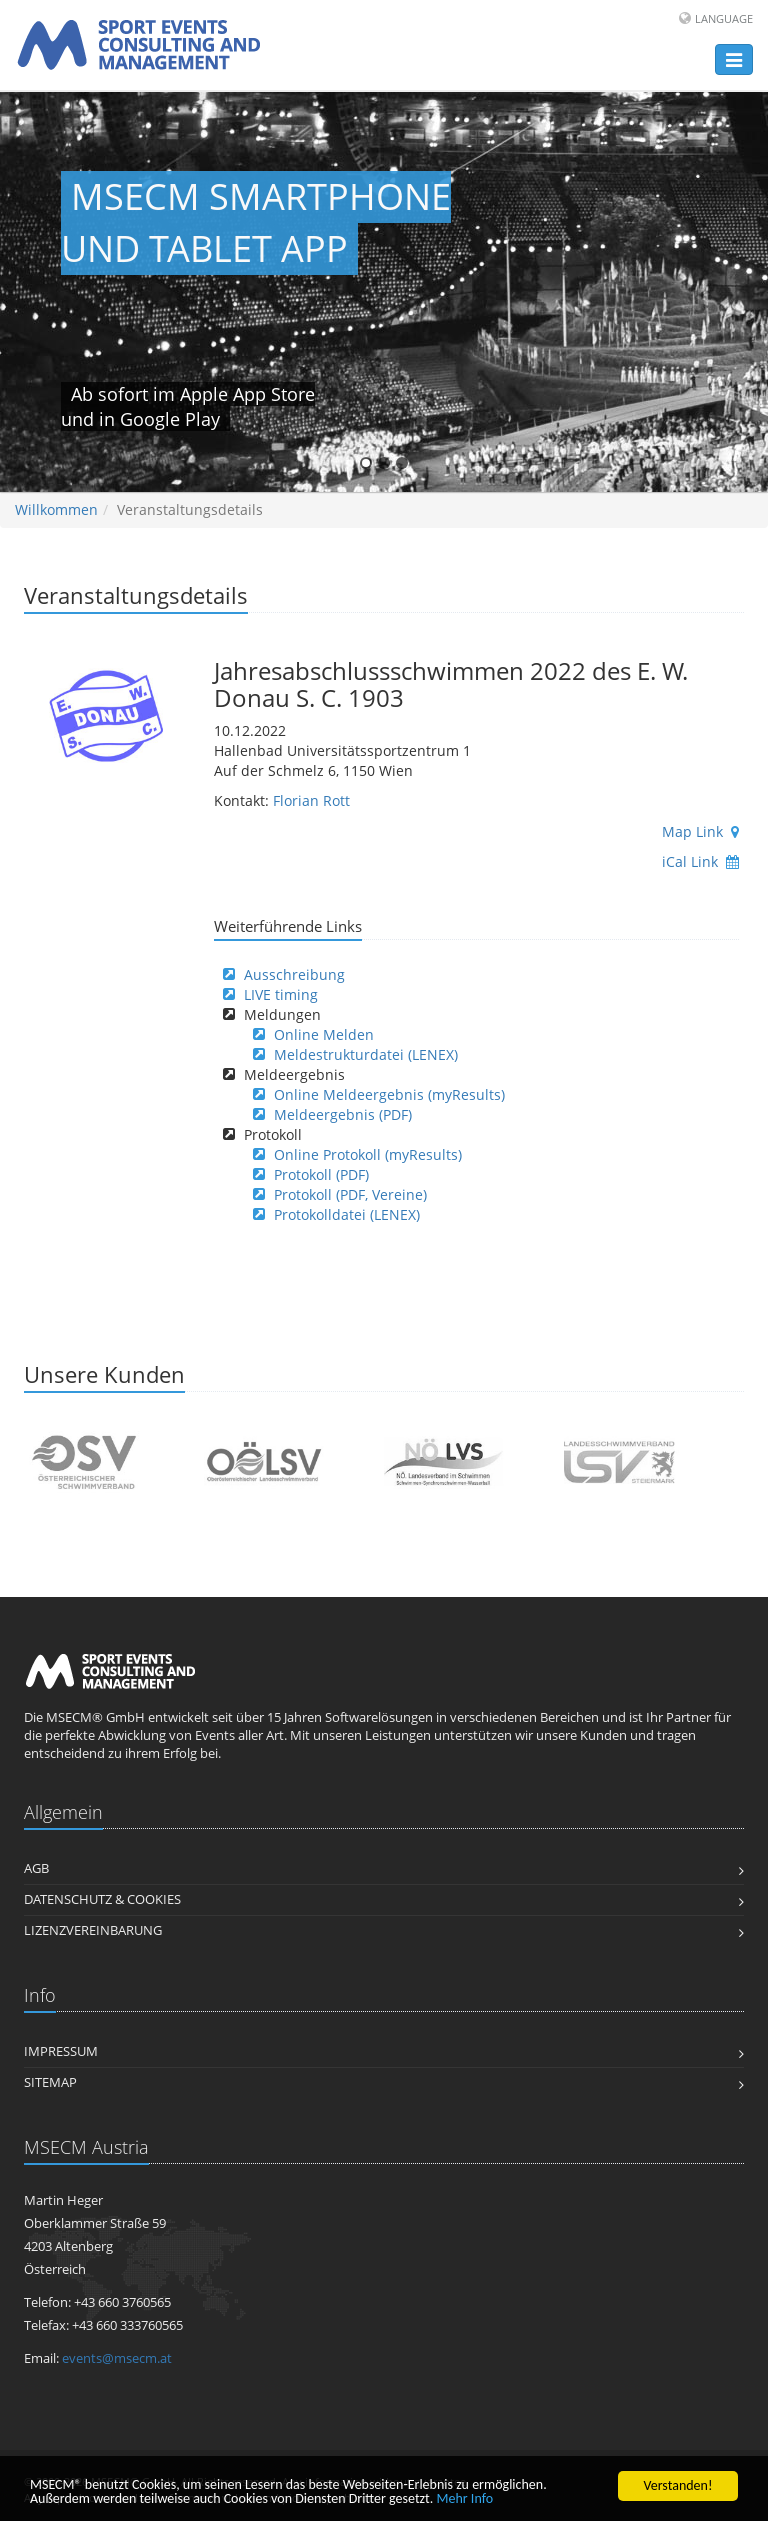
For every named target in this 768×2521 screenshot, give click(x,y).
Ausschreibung (294, 974)
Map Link (700, 831)
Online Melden (324, 1034)
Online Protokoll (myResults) (368, 1154)
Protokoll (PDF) (321, 1174)
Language (724, 18)
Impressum (61, 2051)
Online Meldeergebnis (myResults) (389, 1094)
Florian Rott (311, 800)
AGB (36, 1868)
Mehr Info (465, 2500)
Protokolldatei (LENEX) (347, 1214)
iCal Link (700, 861)
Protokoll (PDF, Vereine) (350, 1194)
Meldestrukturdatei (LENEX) (366, 1054)
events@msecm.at (117, 2358)
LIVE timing (281, 994)
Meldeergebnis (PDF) (343, 1114)
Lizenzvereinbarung (93, 1930)
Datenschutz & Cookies (102, 1899)
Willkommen (56, 509)
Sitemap (50, 2082)
